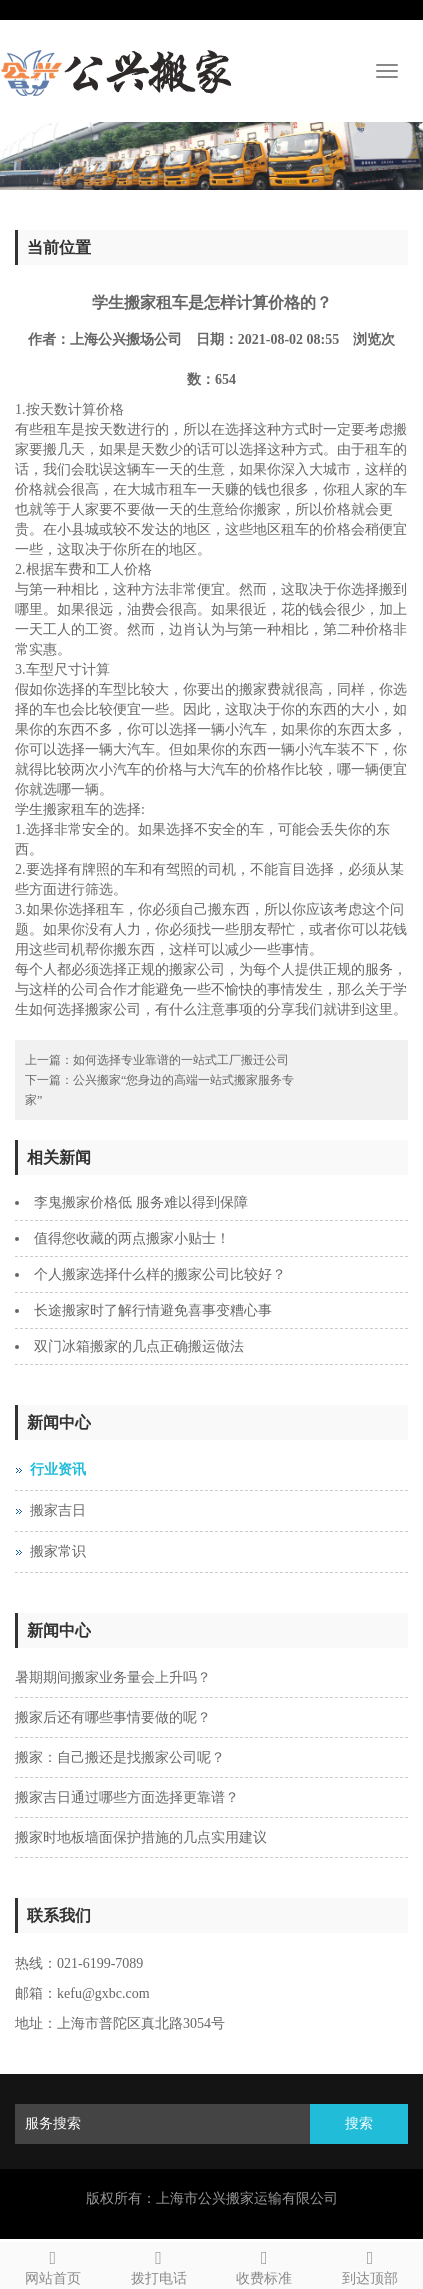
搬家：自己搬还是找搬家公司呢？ (120, 1757)
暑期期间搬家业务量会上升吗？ (113, 1677)
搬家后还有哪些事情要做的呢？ (113, 1717)
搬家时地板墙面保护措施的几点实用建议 (141, 1837)
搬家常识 (58, 1551)
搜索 (359, 2123)
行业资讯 (58, 1469)
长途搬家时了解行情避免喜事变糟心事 (153, 1310)
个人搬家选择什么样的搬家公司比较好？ (160, 1274)
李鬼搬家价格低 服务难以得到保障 (141, 1202)
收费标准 (265, 2264)
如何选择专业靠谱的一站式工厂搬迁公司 (181, 1060)
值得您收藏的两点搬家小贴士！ (132, 1238)
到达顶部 (370, 2264)
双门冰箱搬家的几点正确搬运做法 (139, 1346)
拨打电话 (159, 2264)
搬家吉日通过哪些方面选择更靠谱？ (127, 1797)
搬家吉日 (58, 1510)
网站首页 (53, 2264)
